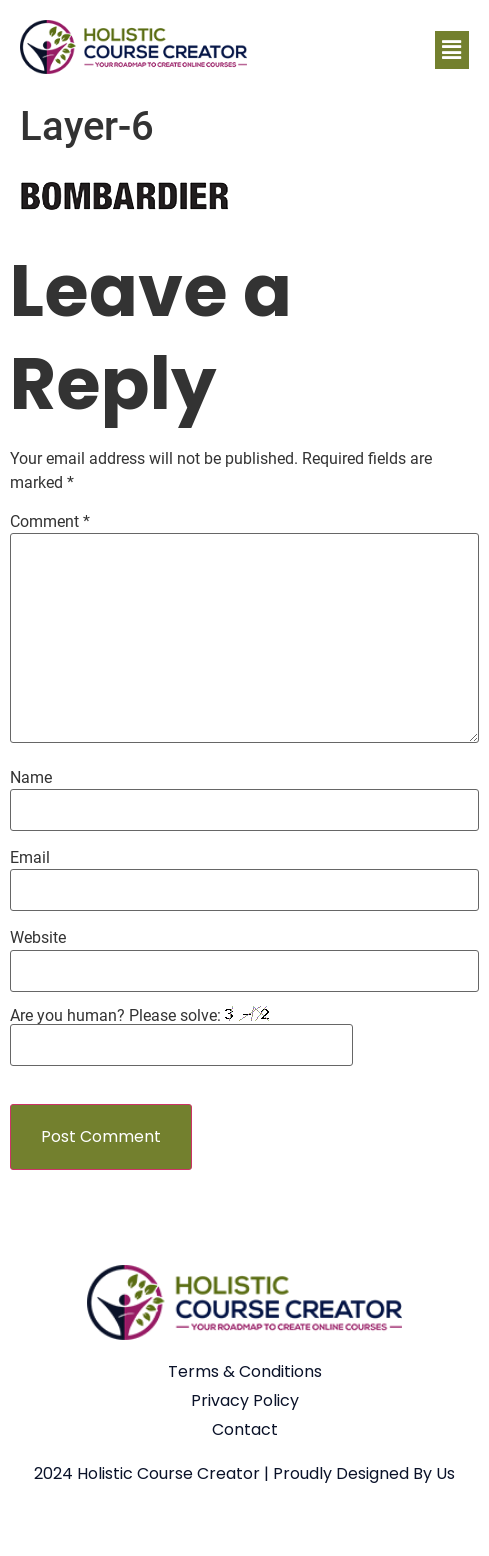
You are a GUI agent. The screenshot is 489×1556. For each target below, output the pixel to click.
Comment (50, 522)
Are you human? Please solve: (181, 1036)
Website (38, 938)
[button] (452, 50)
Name (31, 778)
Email (30, 858)
